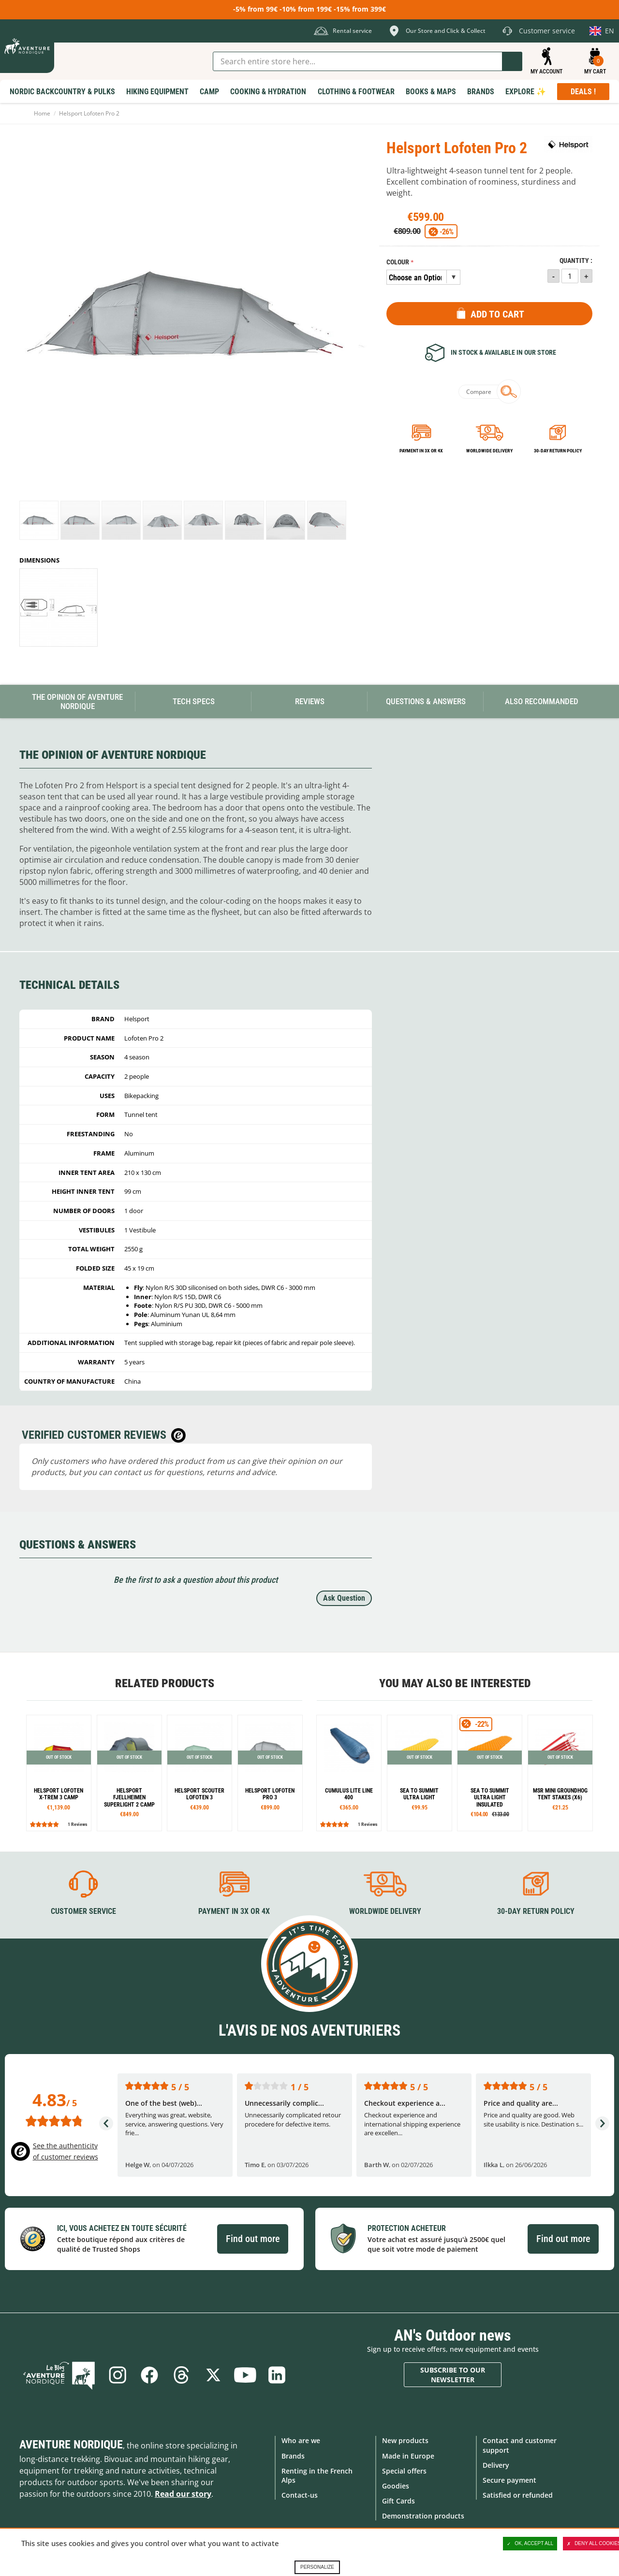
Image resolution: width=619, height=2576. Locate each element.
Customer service (83, 1911)
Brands (293, 2455)
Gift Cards (398, 2500)
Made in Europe (408, 2455)
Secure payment (509, 2480)
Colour (397, 262)
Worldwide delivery (489, 450)
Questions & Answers (426, 701)
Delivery (496, 2465)
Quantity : (576, 261)
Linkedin (277, 2375)
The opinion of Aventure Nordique (77, 701)
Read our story (183, 2494)
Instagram (117, 2375)
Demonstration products (423, 2515)
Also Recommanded (541, 701)
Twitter (213, 2375)
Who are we (300, 2440)
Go (512, 61)
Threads (181, 2375)
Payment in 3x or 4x (421, 450)
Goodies (395, 2485)
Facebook (149, 2375)
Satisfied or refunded (518, 2495)
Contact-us (299, 2495)
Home (42, 113)
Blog (59, 2374)
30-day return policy (558, 450)
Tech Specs (194, 701)
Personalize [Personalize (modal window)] (317, 2567)
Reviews (309, 701)
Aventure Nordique (71, 2444)
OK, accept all (530, 2544)
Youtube (245, 2375)
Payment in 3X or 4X (234, 1911)
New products (405, 2440)
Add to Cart (497, 314)
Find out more (253, 2238)
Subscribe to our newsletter (452, 2374)
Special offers (404, 2470)
